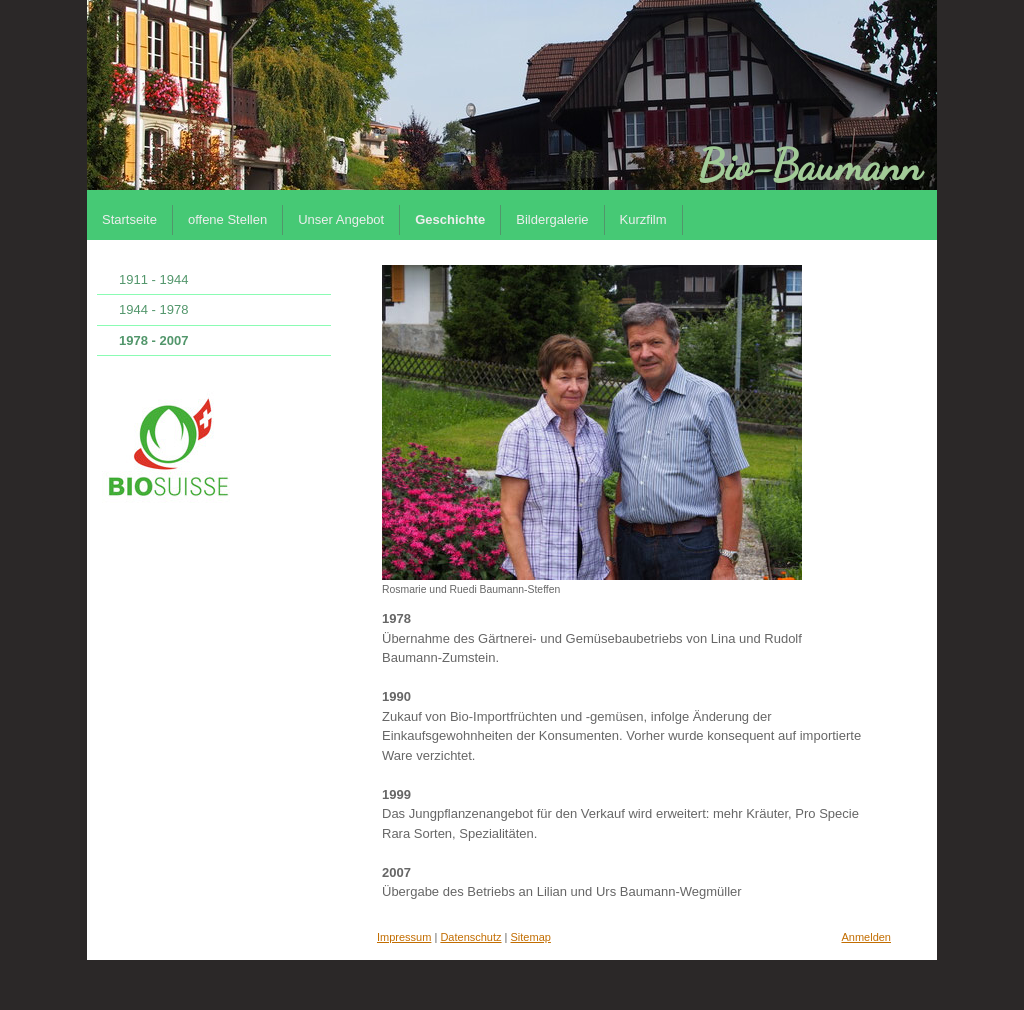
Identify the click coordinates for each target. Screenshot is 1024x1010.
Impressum (404, 937)
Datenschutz (470, 937)
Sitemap (531, 937)
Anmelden (866, 937)
